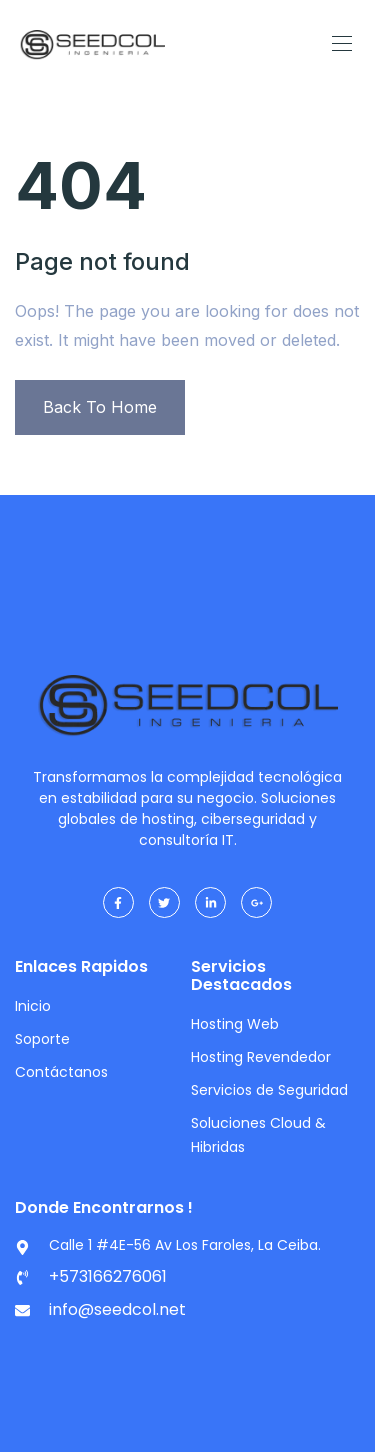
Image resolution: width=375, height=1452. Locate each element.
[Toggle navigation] (340, 43)
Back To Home (100, 407)
